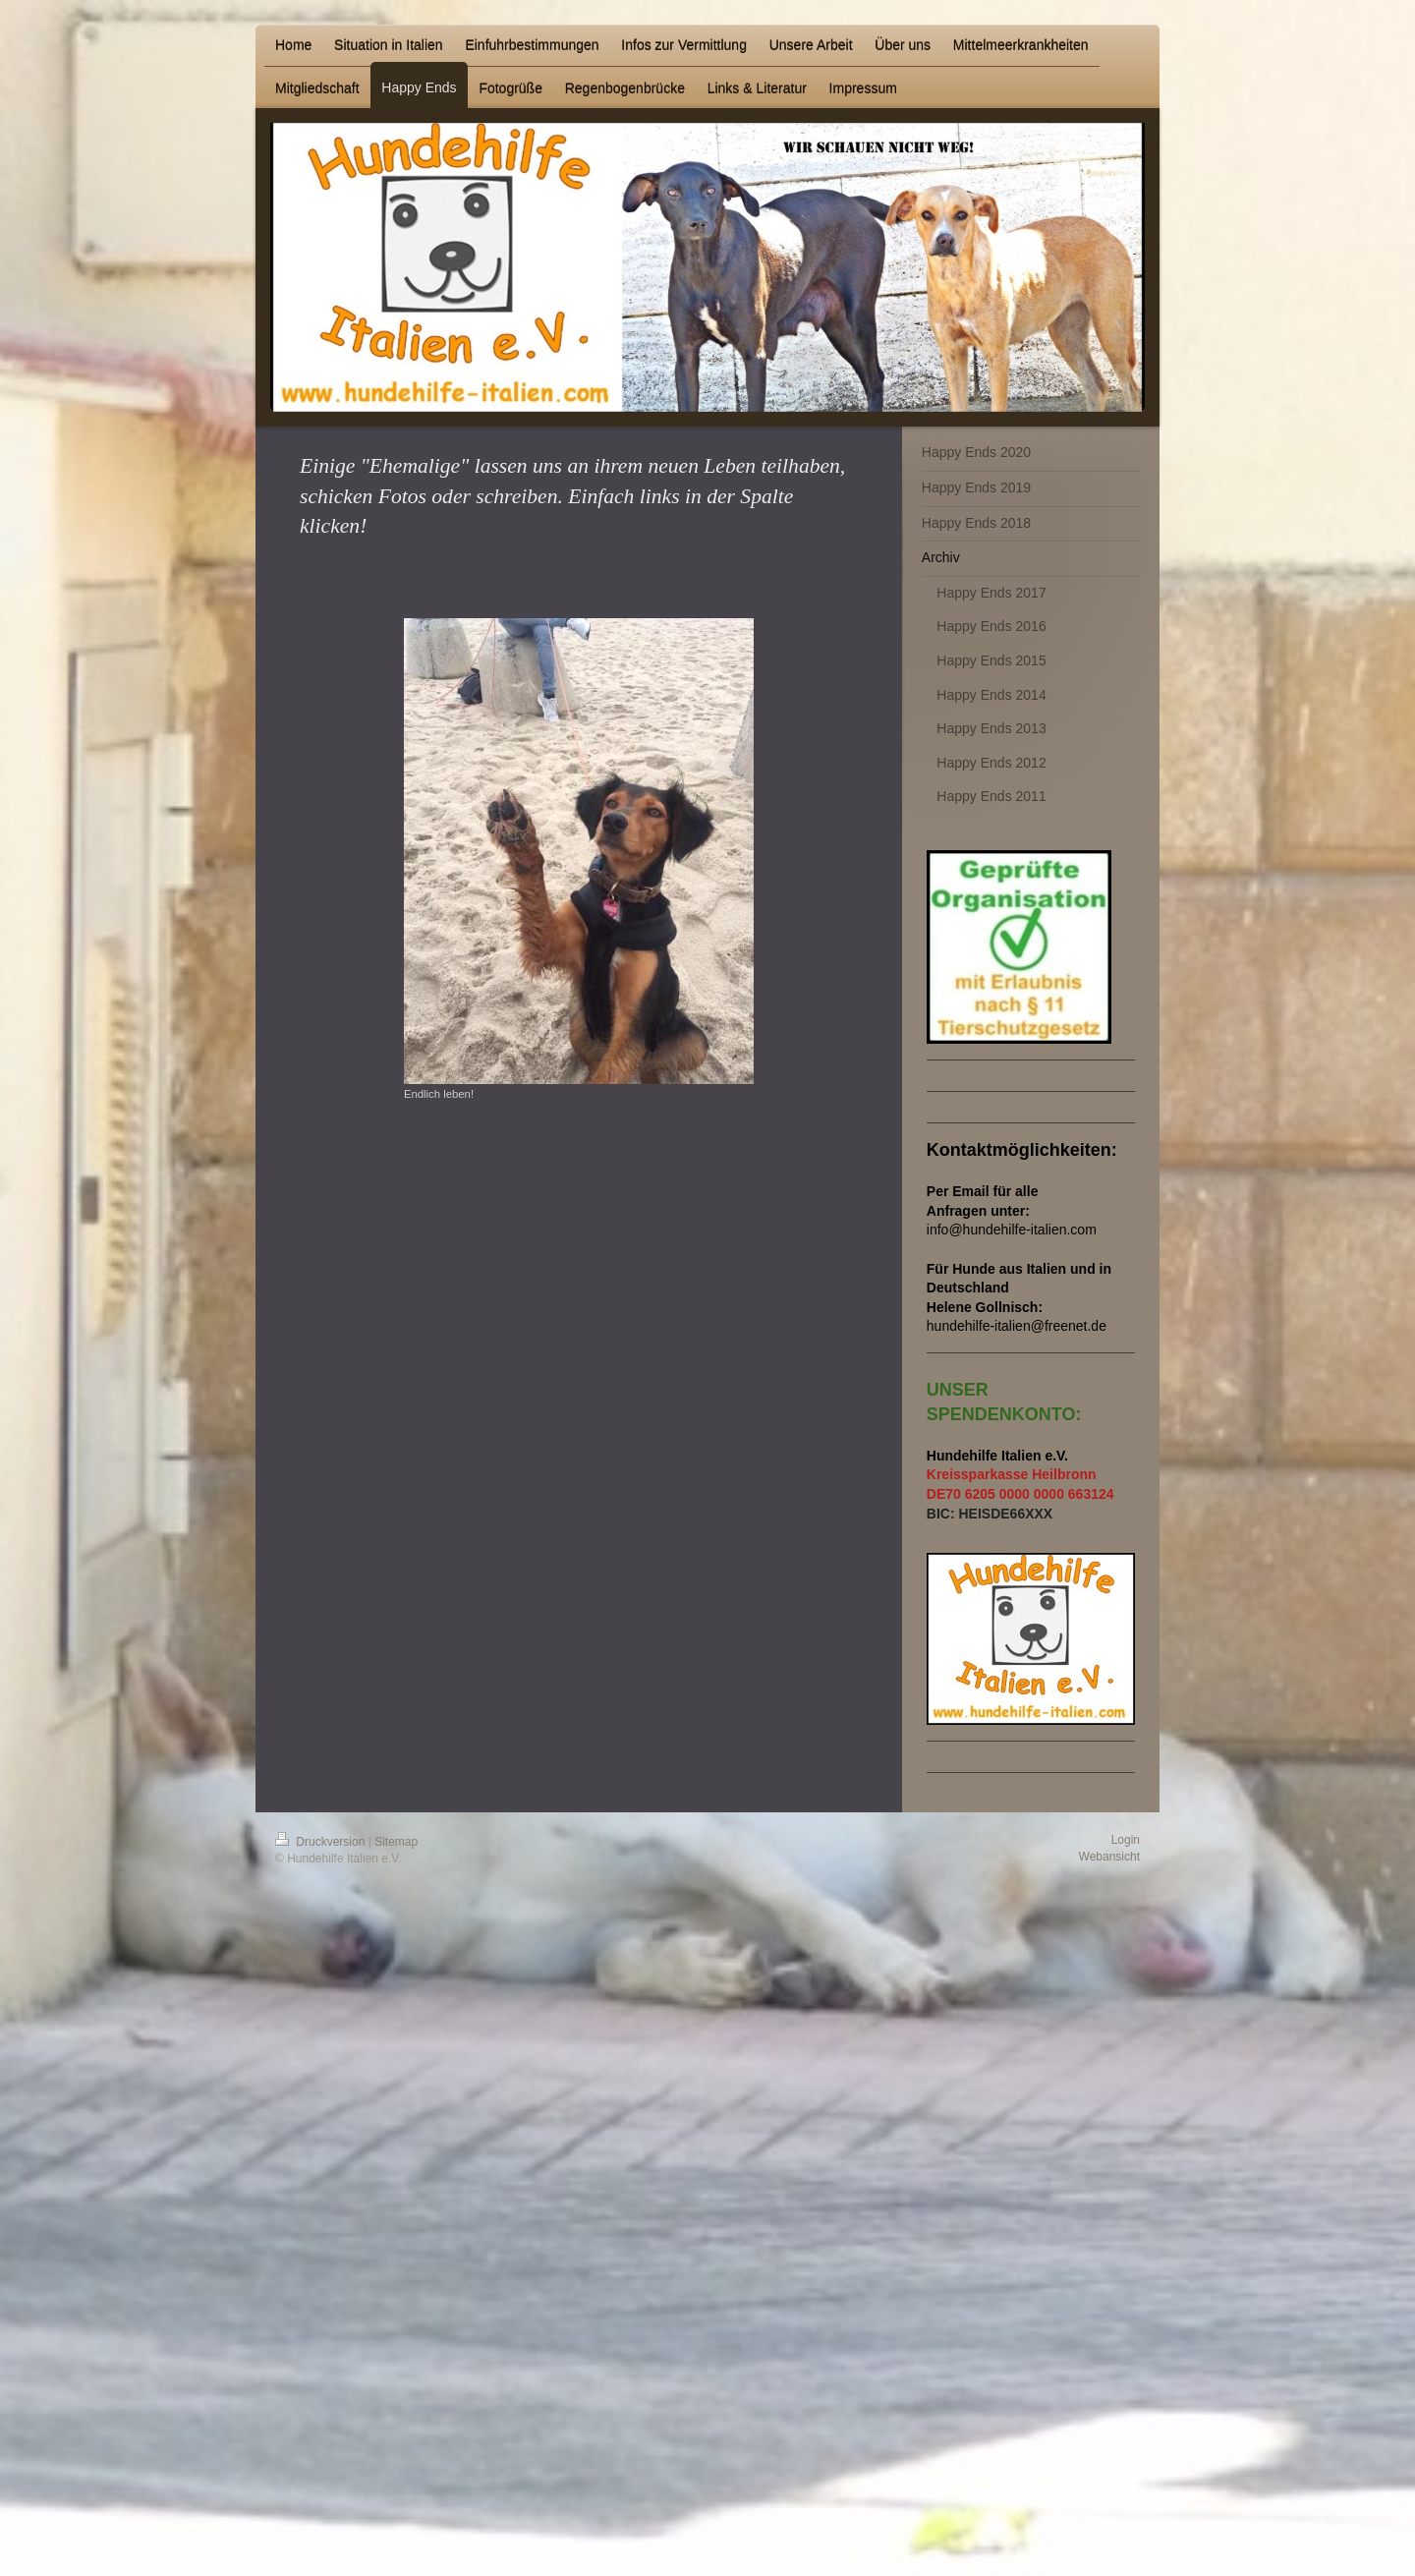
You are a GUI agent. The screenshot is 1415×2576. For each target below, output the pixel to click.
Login (1125, 1840)
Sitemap (396, 1842)
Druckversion (321, 1842)
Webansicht (1109, 1856)
